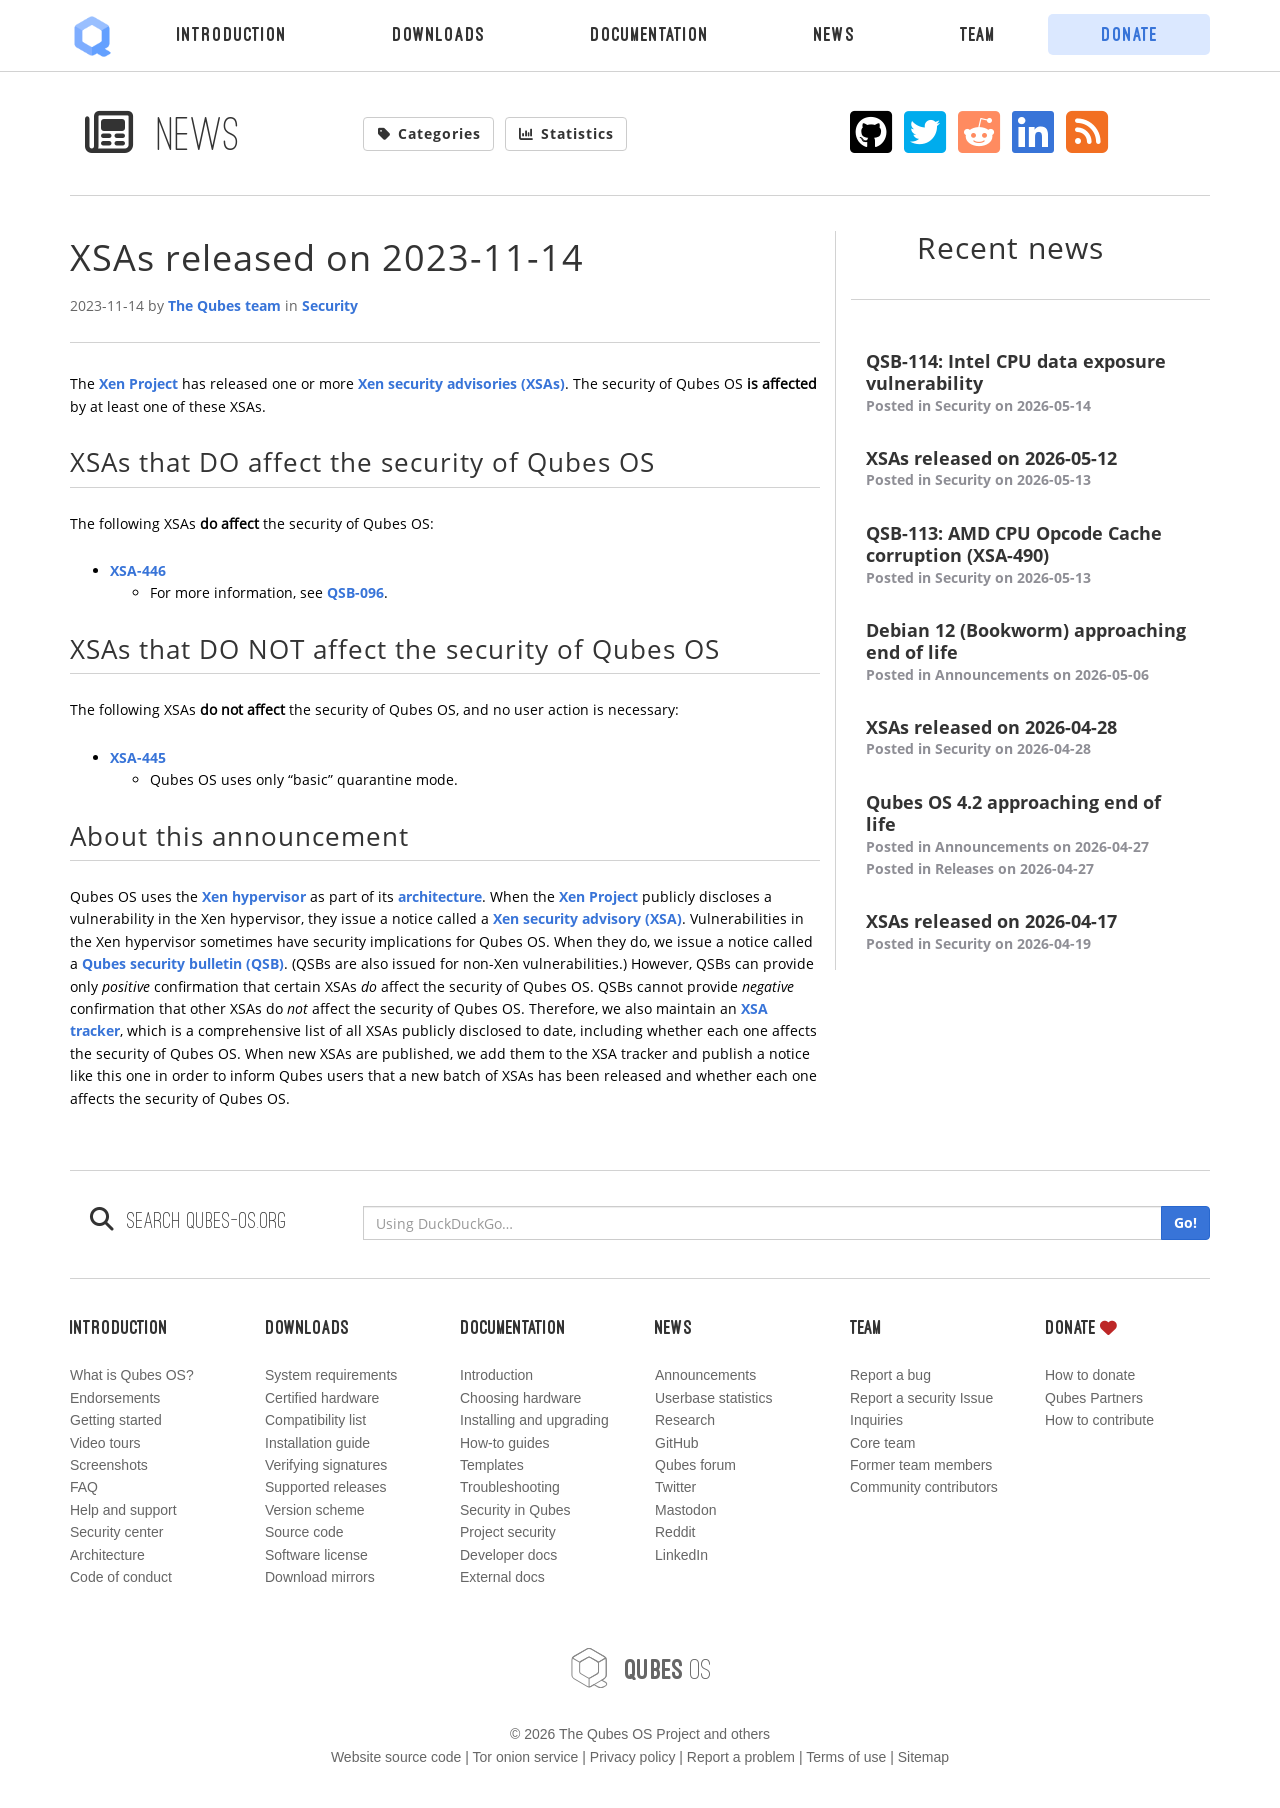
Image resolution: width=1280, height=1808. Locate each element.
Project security (508, 1532)
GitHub (677, 1443)
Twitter (675, 1487)
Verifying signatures (326, 1465)
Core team (882, 1443)
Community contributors (924, 1487)
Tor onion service (526, 1757)
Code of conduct (121, 1577)
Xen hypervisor (254, 896)
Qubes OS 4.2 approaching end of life (1030, 836)
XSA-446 (138, 570)
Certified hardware (322, 1398)
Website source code (396, 1757)
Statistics (566, 133)
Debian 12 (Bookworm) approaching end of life (1030, 652)
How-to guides (505, 1443)
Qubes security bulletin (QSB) (183, 963)
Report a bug (890, 1375)
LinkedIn (681, 1555)
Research (685, 1420)
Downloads (438, 34)
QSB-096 (355, 592)
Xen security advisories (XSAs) (461, 383)
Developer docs (508, 1555)
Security (330, 305)
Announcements (705, 1375)
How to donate (1090, 1375)
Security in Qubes (515, 1510)
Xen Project (138, 383)
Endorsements (115, 1398)
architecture (440, 896)
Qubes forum (695, 1465)
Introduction (232, 34)
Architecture (107, 1555)
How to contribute (1099, 1420)
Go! (1185, 1222)
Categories (429, 133)
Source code (304, 1532)
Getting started (116, 1420)
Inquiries (876, 1420)
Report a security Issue (921, 1398)
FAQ (84, 1487)
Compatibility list (315, 1420)
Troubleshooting (510, 1487)
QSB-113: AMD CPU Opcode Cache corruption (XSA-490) (1030, 555)
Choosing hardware (520, 1398)
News (834, 34)
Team (978, 34)
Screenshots (109, 1465)
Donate (1129, 34)
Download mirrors (320, 1577)
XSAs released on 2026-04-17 (1030, 932)
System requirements (331, 1375)
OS (640, 1668)
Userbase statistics (713, 1398)
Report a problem (741, 1757)
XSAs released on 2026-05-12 (1030, 469)
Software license (316, 1555)
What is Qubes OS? (132, 1375)
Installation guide (317, 1443)
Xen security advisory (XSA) (587, 918)
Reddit (675, 1532)
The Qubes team (224, 305)
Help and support (123, 1510)
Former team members (921, 1465)
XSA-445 (138, 757)
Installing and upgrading (534, 1420)
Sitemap (923, 1757)
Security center (116, 1532)
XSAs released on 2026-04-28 (1030, 738)
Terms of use (846, 1757)
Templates (492, 1465)
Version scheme (315, 1510)
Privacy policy (633, 1757)
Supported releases (325, 1487)
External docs (502, 1577)
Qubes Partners (1094, 1398)
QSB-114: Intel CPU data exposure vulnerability (1030, 383)
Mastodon (685, 1510)
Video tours (105, 1443)
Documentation (649, 34)
